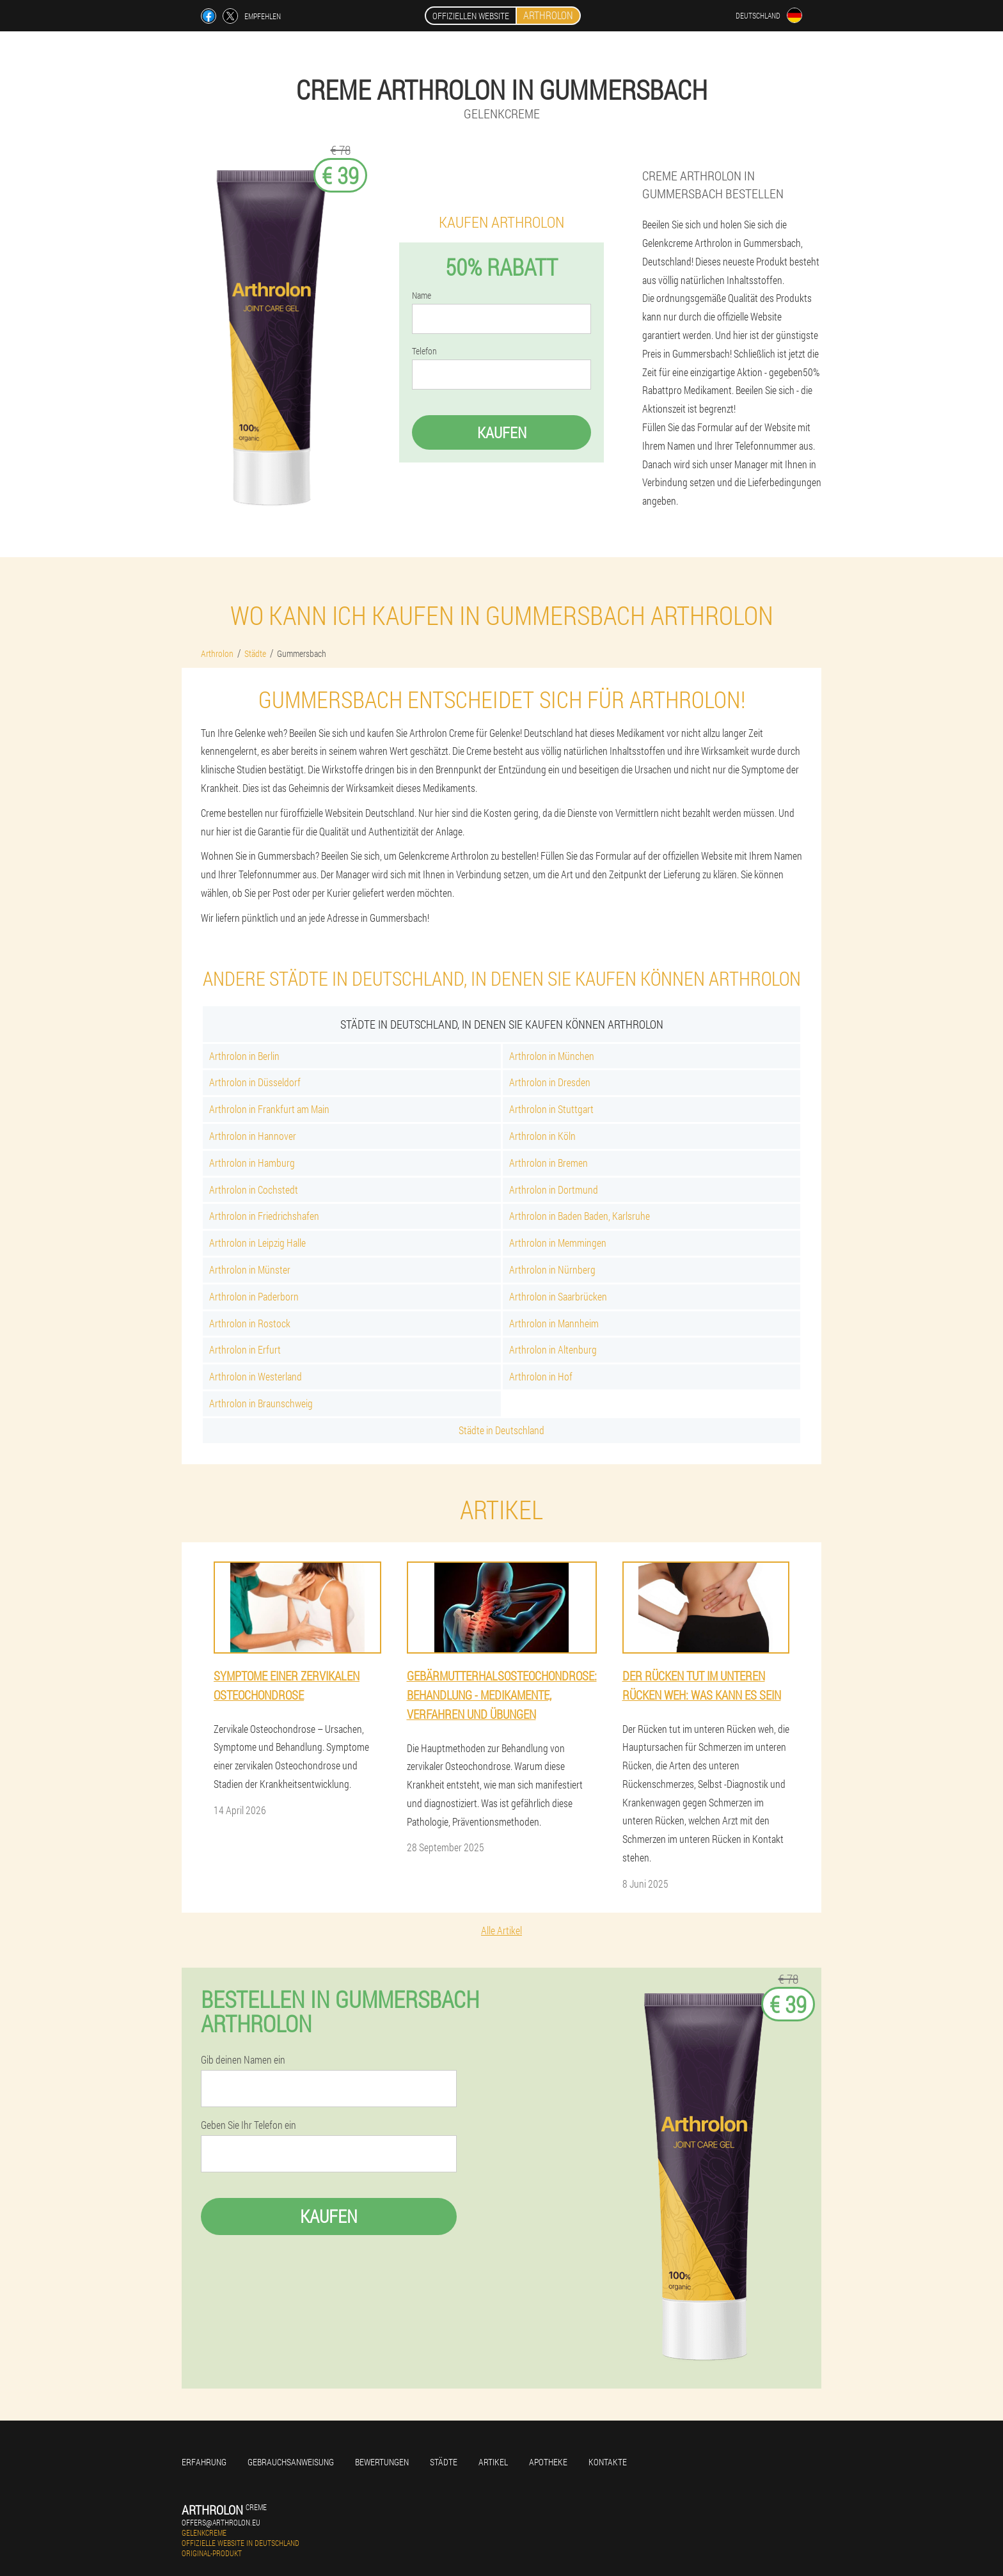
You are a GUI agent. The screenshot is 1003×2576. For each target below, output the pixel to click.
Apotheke (548, 2462)
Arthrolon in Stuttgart (551, 1109)
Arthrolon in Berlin (244, 1056)
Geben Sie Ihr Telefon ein (248, 2125)
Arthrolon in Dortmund (553, 1189)
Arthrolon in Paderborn (254, 1296)
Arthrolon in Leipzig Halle (257, 1242)
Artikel (493, 2462)
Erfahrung (204, 2462)
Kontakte (607, 2462)
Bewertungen (382, 2462)
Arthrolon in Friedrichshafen (264, 1215)
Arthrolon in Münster (249, 1269)
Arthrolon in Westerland (255, 1376)
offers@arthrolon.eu (221, 2522)
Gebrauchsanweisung (291, 2462)
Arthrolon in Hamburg (252, 1162)
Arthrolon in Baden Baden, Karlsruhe (579, 1215)
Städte (443, 2462)
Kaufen (501, 432)
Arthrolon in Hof (541, 1376)
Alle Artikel (501, 1930)
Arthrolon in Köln (542, 1135)
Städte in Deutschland (501, 1430)
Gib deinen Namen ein (243, 2060)
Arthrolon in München (551, 1056)
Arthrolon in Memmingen (557, 1242)
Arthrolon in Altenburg (553, 1349)
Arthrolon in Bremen (548, 1162)
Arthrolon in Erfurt (245, 1349)
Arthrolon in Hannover (252, 1135)
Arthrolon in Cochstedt (253, 1189)
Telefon (424, 351)
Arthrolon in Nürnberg (552, 1269)
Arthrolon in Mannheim (554, 1323)
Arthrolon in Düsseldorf (255, 1082)
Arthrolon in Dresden (549, 1082)
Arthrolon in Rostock (249, 1323)
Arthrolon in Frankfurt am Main (269, 1109)
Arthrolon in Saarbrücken (558, 1296)
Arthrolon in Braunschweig (261, 1403)
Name (421, 295)
